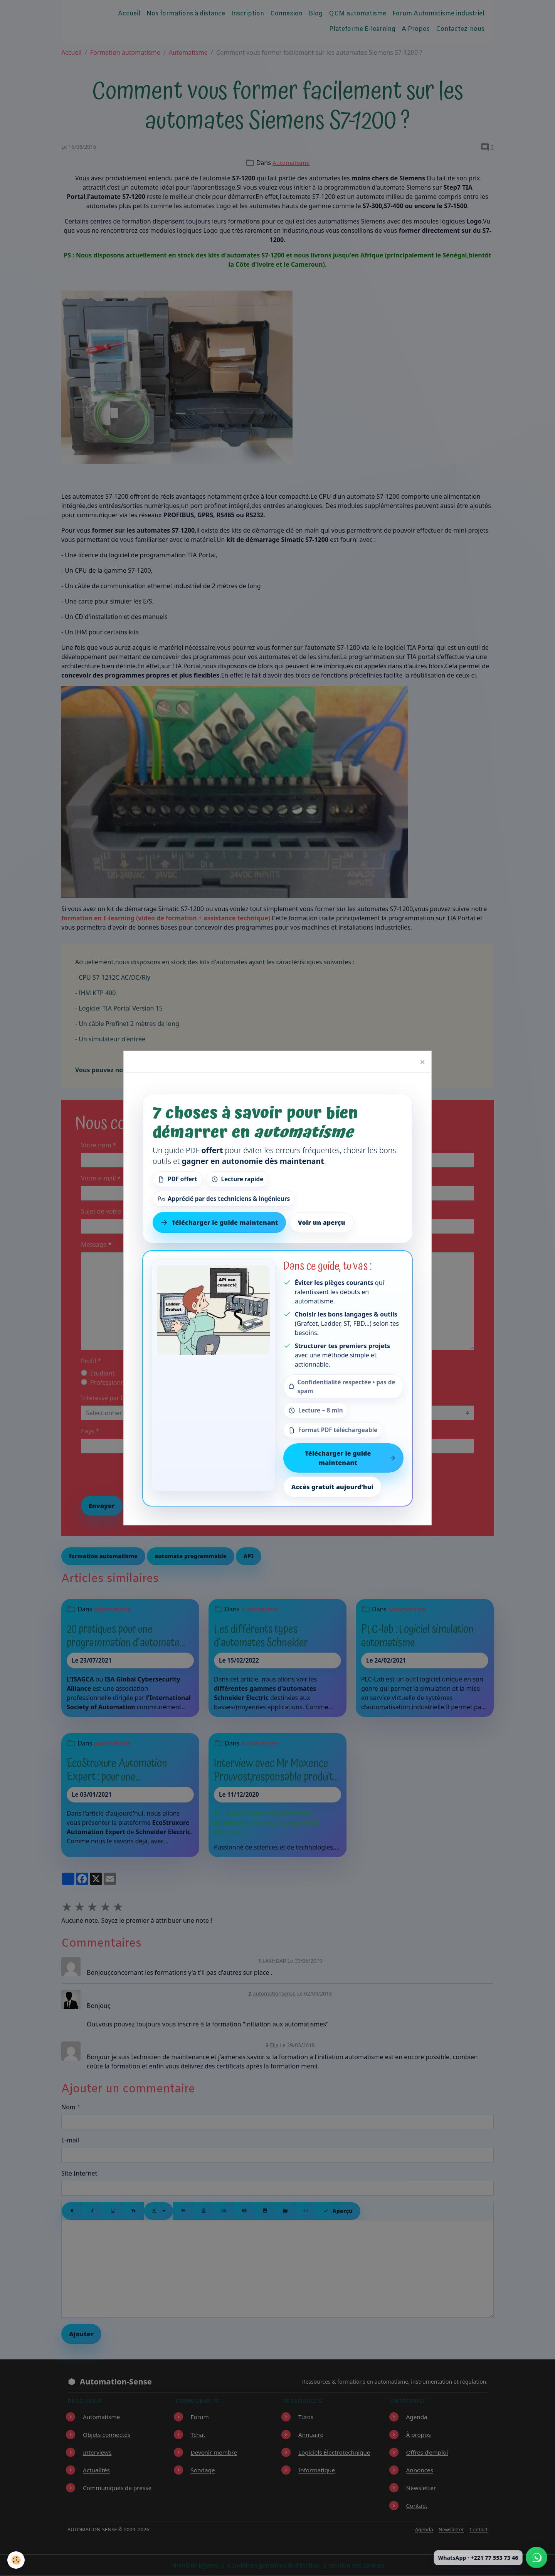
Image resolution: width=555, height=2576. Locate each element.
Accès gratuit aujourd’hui (332, 1487)
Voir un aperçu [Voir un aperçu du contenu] (321, 1222)
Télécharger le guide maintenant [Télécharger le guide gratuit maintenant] (219, 1222)
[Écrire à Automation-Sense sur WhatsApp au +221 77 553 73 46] (536, 2557)
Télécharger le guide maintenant (350, 1458)
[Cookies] (16, 2560)
